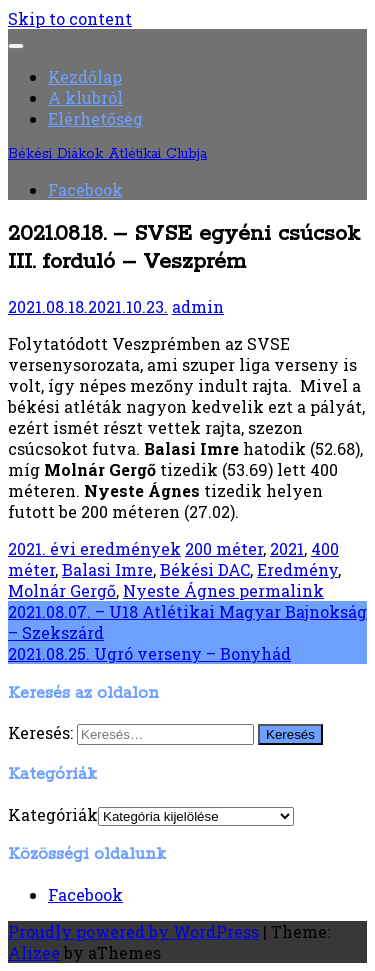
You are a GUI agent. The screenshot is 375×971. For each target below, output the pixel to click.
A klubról (85, 97)
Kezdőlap (85, 76)
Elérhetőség (95, 118)
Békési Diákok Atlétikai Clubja (107, 154)
